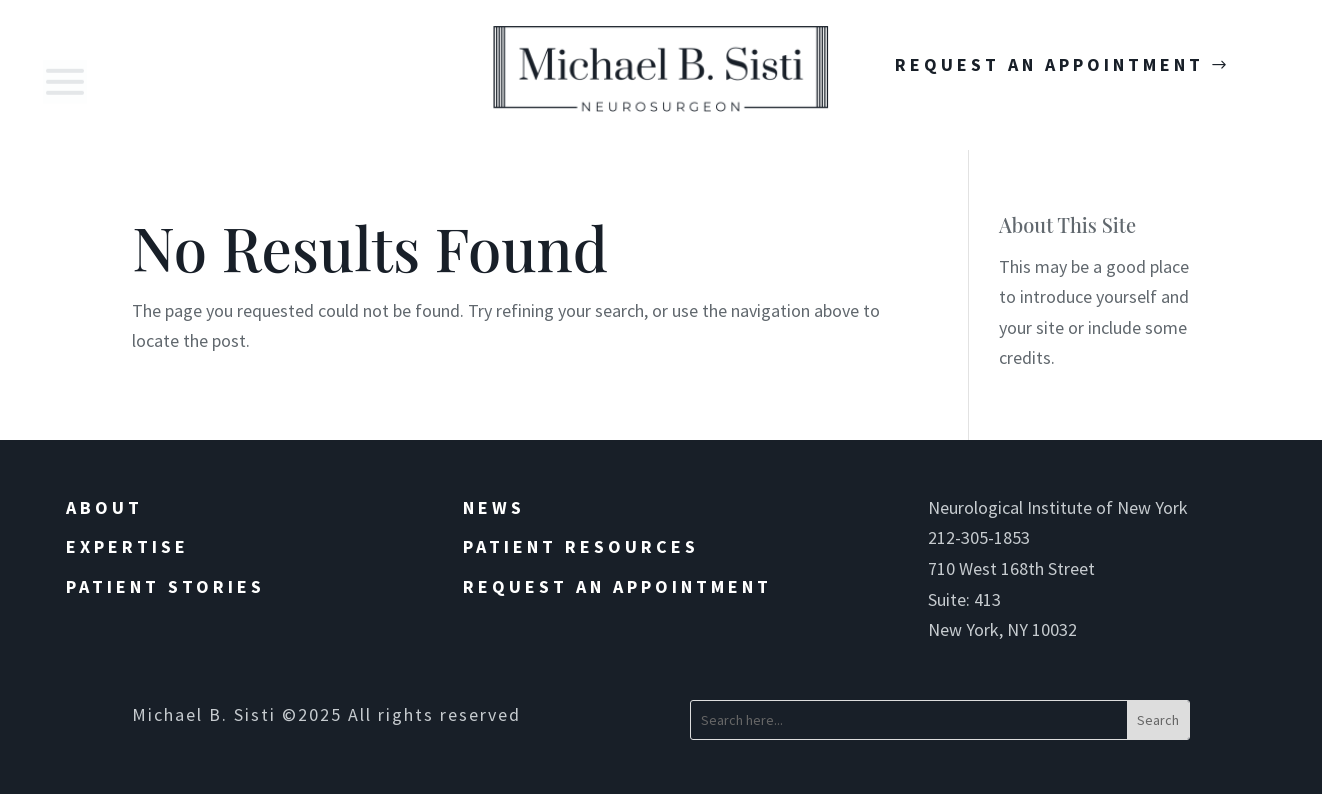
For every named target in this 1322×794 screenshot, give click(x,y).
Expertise (127, 546)
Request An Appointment (1049, 64)
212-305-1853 (979, 537)
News (494, 507)
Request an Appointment (617, 586)
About (104, 507)
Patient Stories (165, 586)
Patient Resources (581, 546)
